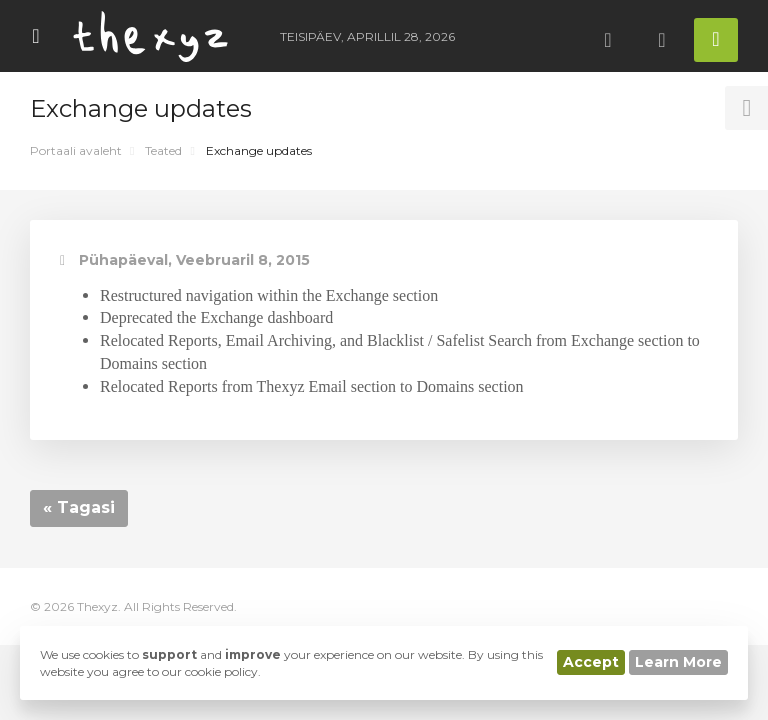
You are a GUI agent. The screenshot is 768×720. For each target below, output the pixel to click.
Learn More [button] (678, 662)
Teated (163, 150)
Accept (591, 662)
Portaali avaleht (76, 150)
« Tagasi (79, 507)
